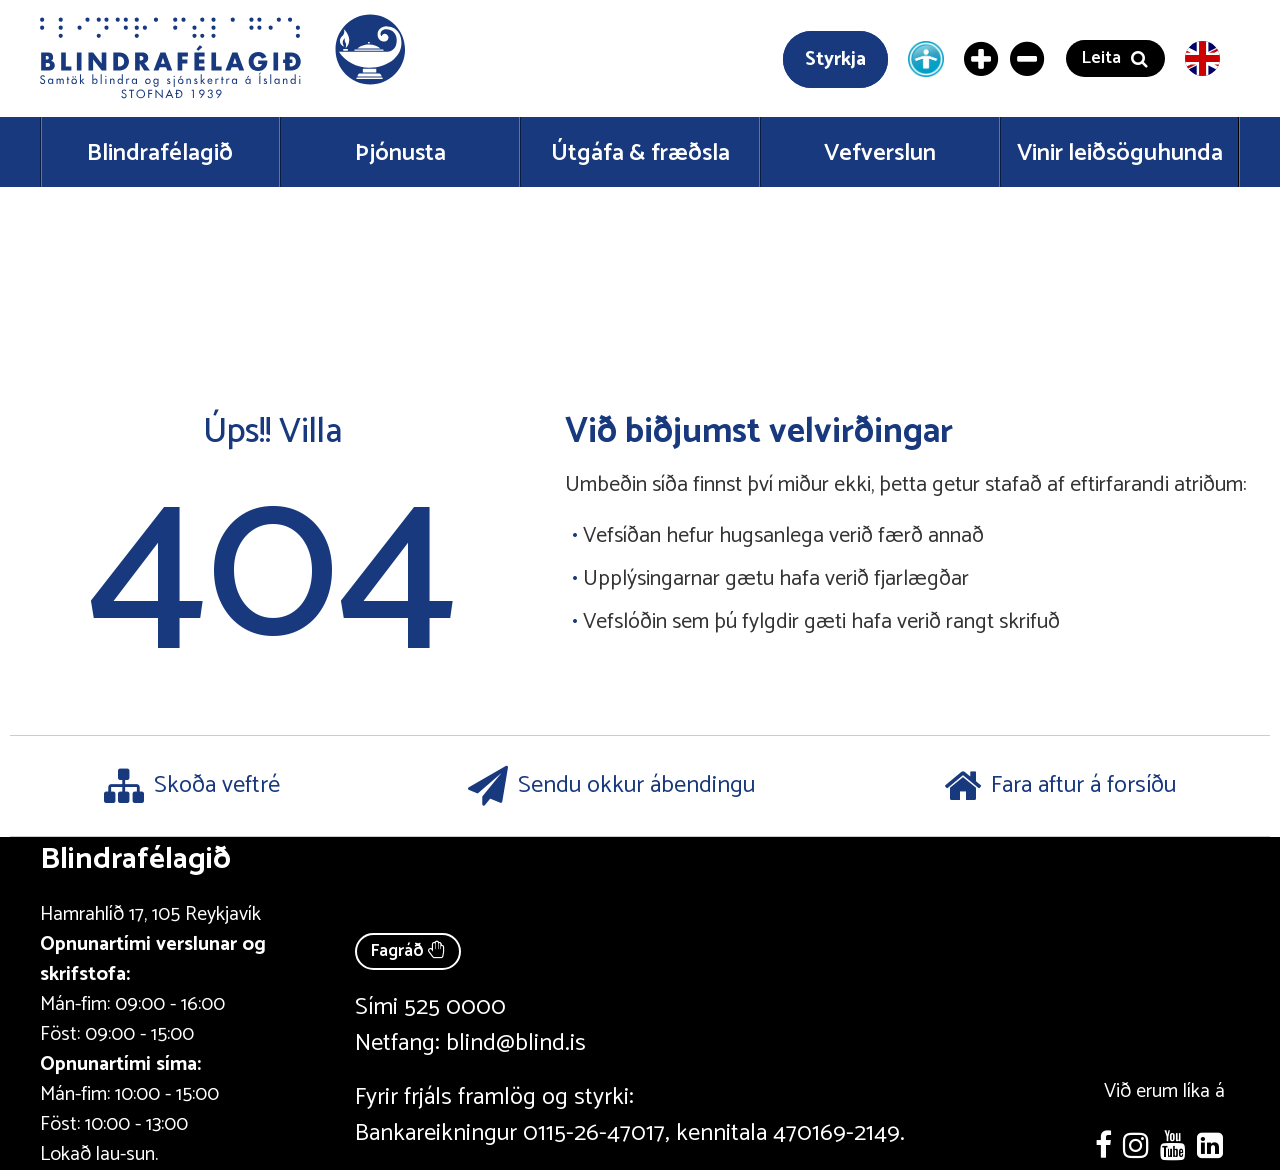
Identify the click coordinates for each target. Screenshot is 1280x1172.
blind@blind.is (516, 1043)
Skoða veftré (192, 786)
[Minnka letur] (1028, 59)
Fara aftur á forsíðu (1060, 786)
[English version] (1202, 58)
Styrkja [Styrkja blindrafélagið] (835, 59)
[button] (225, 58)
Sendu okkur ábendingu (611, 786)
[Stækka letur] (982, 59)
